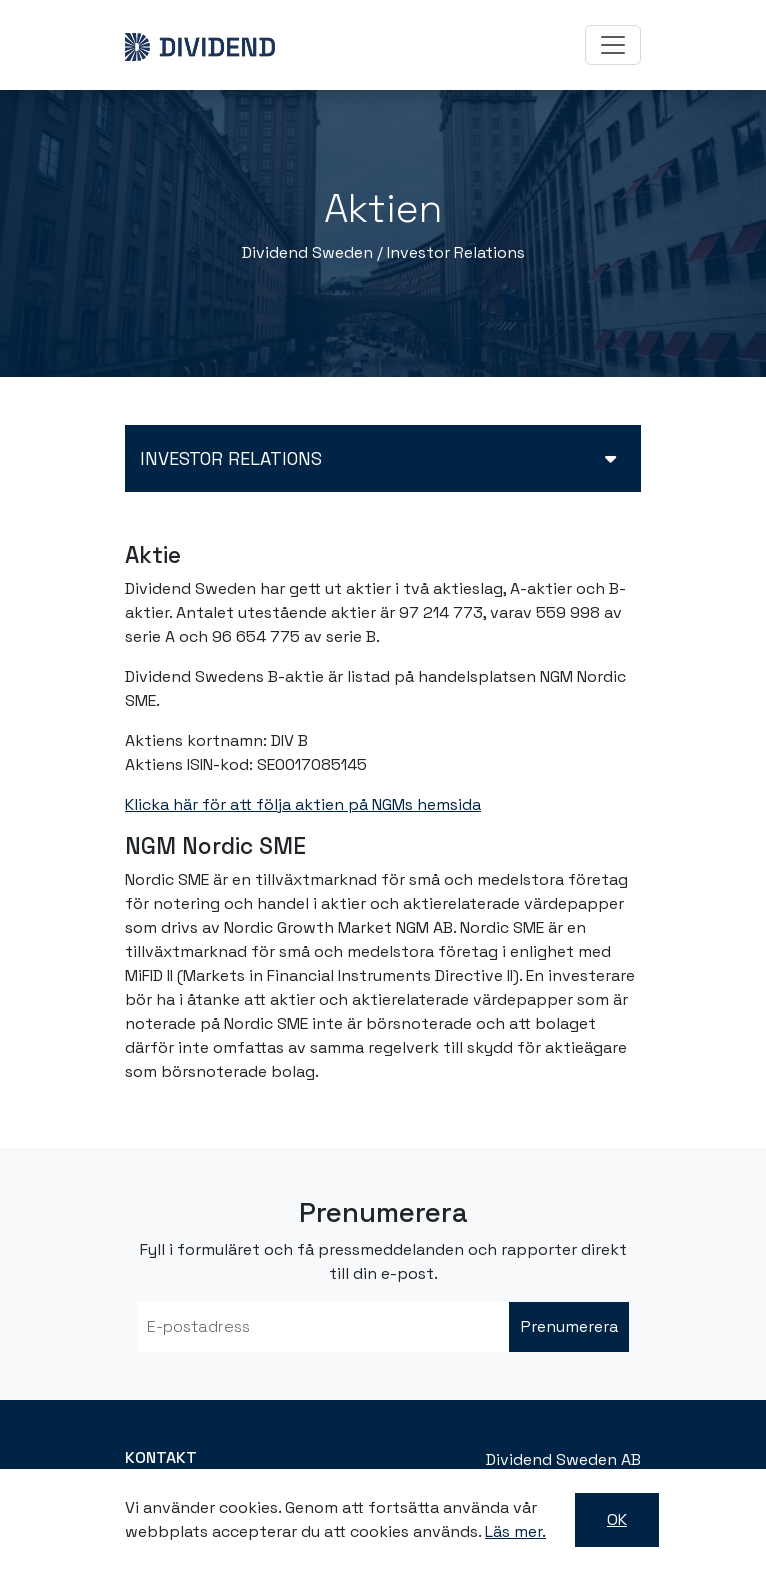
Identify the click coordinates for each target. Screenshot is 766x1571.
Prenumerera (569, 1326)
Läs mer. (515, 1531)
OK (617, 1519)
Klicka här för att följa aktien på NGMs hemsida (303, 804)
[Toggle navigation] (613, 45)
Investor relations (231, 458)
